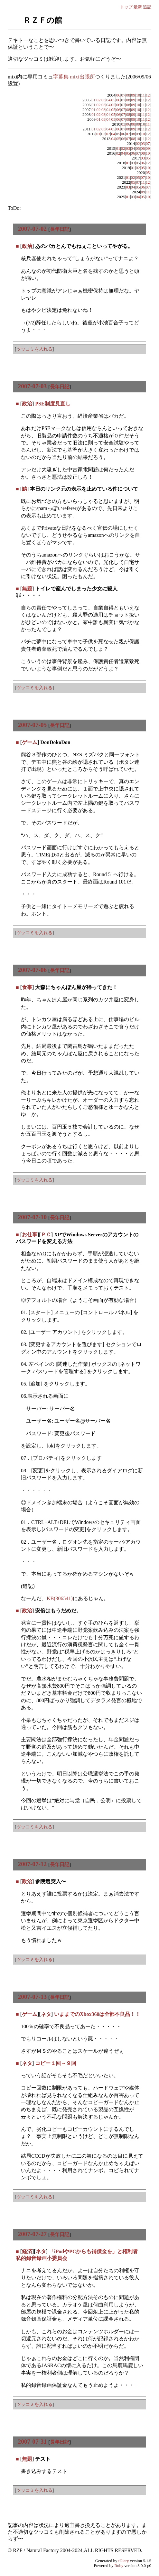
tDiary (123, 2561)
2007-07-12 (32, 1864)
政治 (27, 246)
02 (99, 100)
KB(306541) (60, 1598)
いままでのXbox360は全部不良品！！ (97, 2014)
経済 (27, 2251)
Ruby (119, 2565)
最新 (138, 7)
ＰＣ (46, 1234)
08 (128, 95)
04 (108, 100)
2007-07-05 (32, 724)
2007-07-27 (32, 2234)
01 (93, 100)
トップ (126, 7)
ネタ (46, 2014)
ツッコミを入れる (34, 349)
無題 (27, 588)
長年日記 (59, 229)
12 (148, 95)
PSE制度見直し (52, 403)
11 (143, 95)
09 (133, 95)
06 (118, 95)
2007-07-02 (32, 228)
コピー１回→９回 (55, 2063)
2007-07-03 (32, 386)
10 (138, 95)
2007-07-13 (32, 1996)
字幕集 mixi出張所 (74, 76)
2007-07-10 (32, 1217)
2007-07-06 (32, 969)
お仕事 (29, 1234)
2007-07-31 (32, 2441)
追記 (147, 7)
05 (113, 100)
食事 (27, 987)
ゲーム (29, 742)
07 (123, 95)
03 (103, 100)
